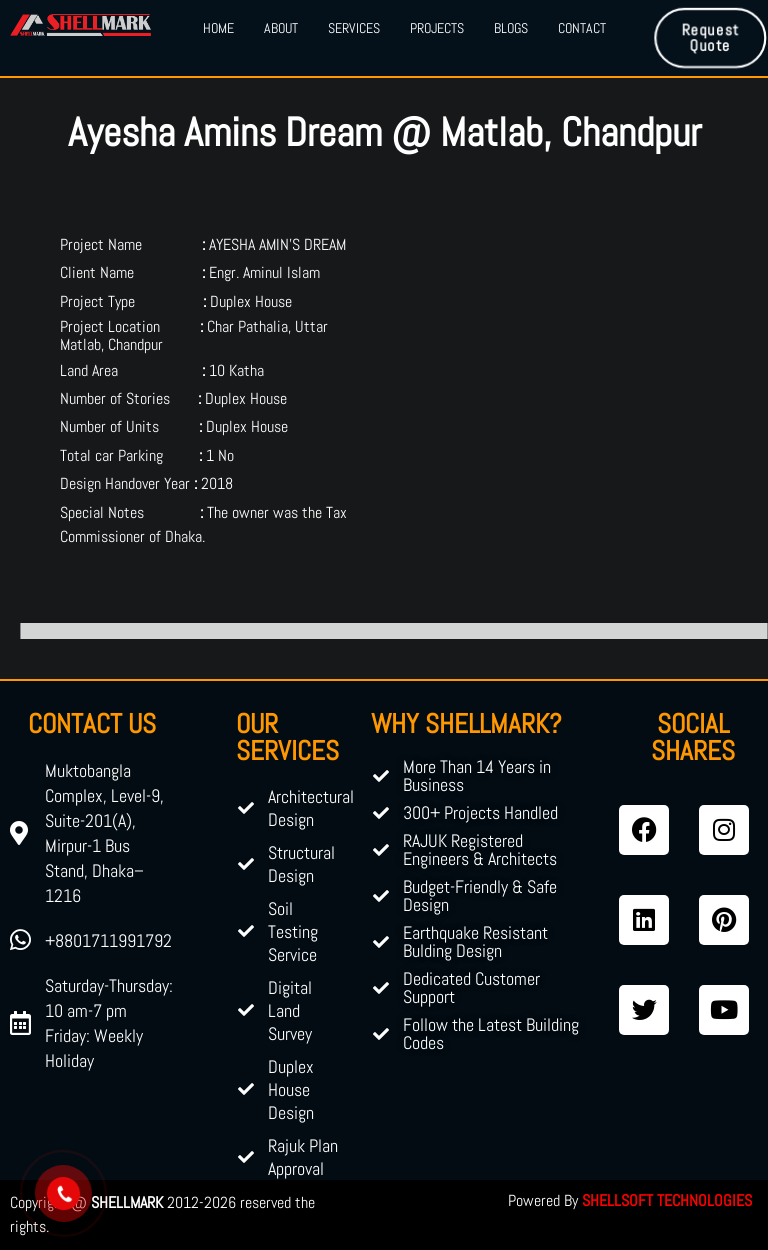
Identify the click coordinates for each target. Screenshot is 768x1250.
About (281, 28)
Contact (582, 28)
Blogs (511, 28)
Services (354, 28)
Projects (437, 28)
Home (218, 28)
